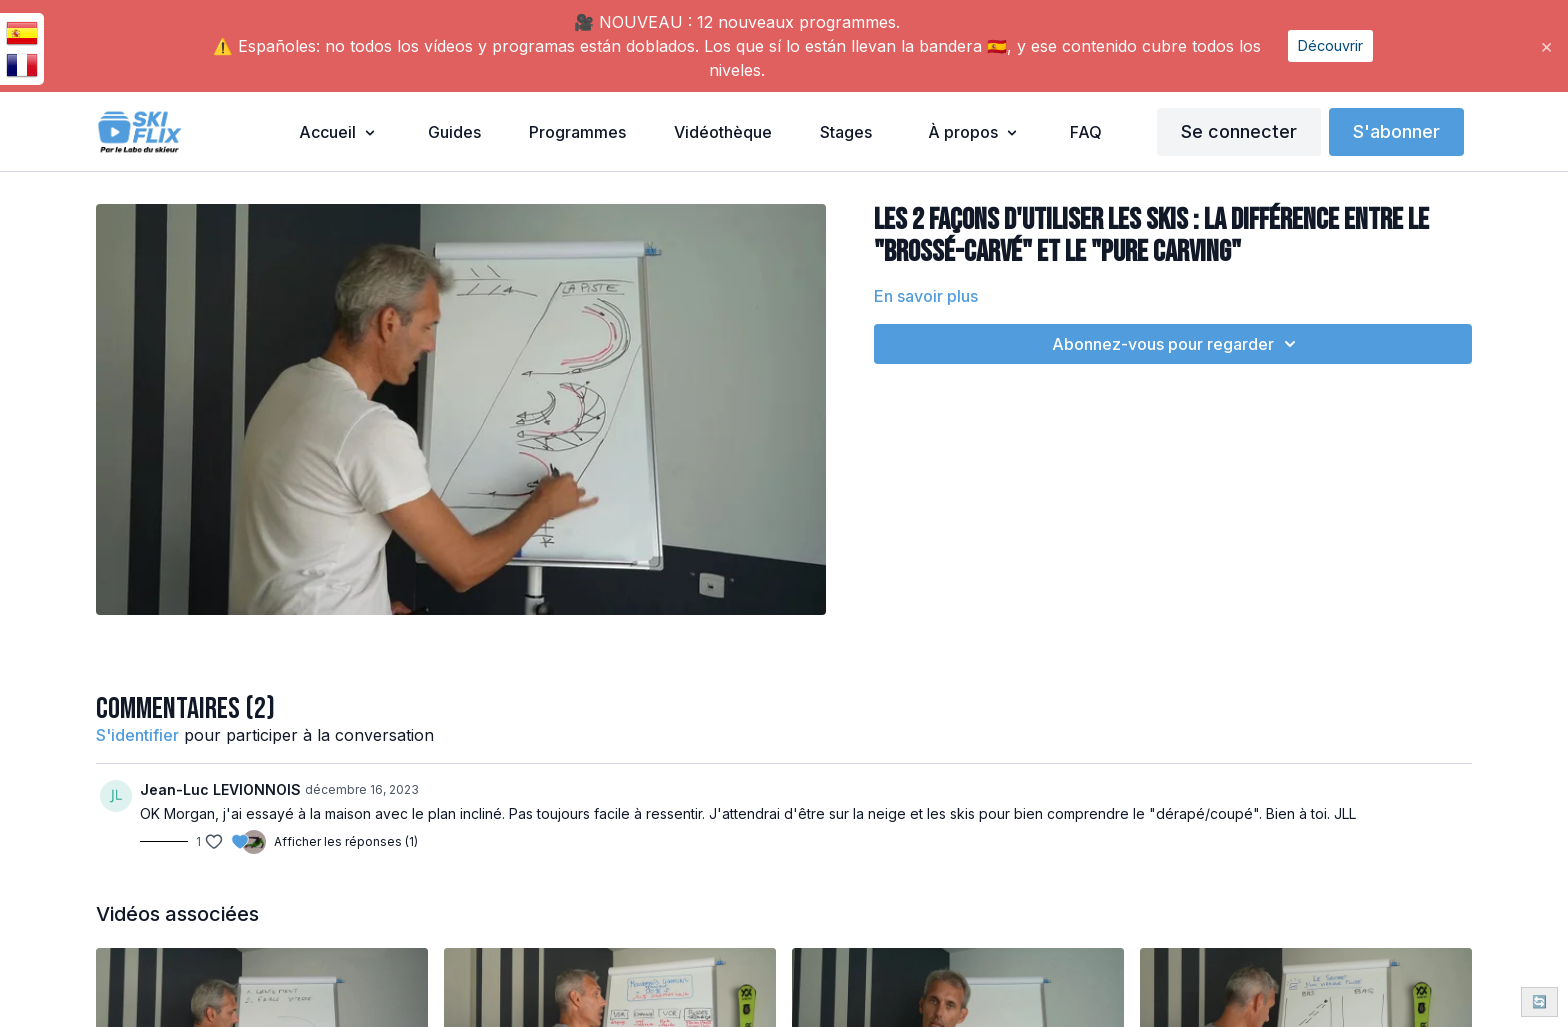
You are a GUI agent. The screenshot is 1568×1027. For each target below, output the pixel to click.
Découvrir (1330, 45)
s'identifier (137, 735)
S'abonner (1396, 131)
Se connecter (1239, 131)
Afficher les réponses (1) (346, 841)
